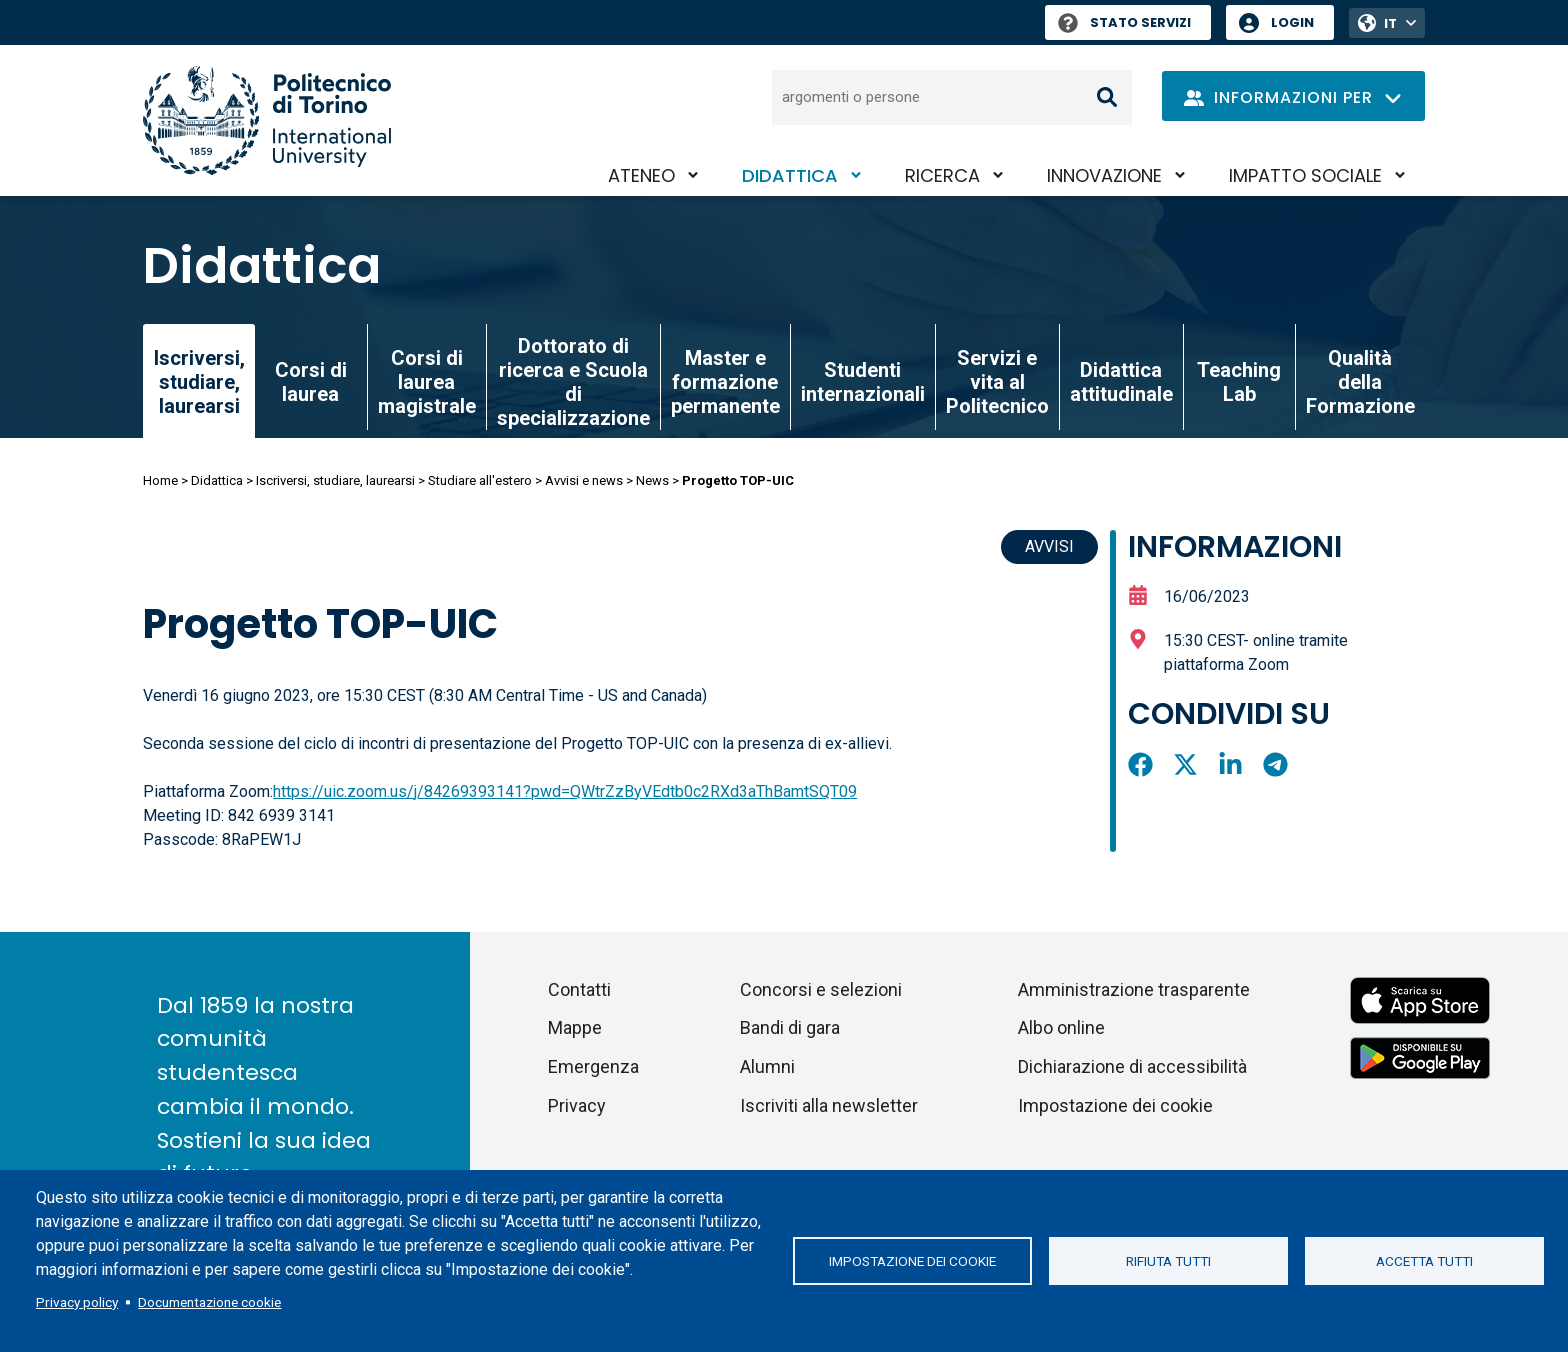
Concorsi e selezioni (821, 989)
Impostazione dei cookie (912, 1261)
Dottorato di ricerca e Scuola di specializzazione (573, 382)
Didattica (790, 175)
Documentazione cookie (209, 1302)
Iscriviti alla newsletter (829, 1105)
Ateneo (641, 175)
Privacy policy (77, 1302)
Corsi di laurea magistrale (427, 382)
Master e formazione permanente (725, 382)
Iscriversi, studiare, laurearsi (335, 480)
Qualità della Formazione (1360, 382)
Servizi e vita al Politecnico (997, 382)
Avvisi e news (584, 480)
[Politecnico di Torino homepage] (267, 120)
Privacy (577, 1105)
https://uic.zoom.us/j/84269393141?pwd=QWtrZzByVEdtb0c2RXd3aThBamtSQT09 (565, 791)
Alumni (767, 1066)
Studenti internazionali (863, 382)
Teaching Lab (1239, 382)
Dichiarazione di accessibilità (1132, 1066)
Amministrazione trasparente (1134, 989)
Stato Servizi (1124, 22)
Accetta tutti (1424, 1261)
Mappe (575, 1027)
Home (160, 480)
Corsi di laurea (311, 382)
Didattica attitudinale (1121, 382)
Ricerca (942, 175)
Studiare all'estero (480, 480)
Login (1292, 22)
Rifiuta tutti (1168, 1261)
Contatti (579, 989)
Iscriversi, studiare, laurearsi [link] (199, 382)
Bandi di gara (790, 1027)
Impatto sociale (1305, 175)
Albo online (1061, 1027)
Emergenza (593, 1066)
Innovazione (1104, 175)
